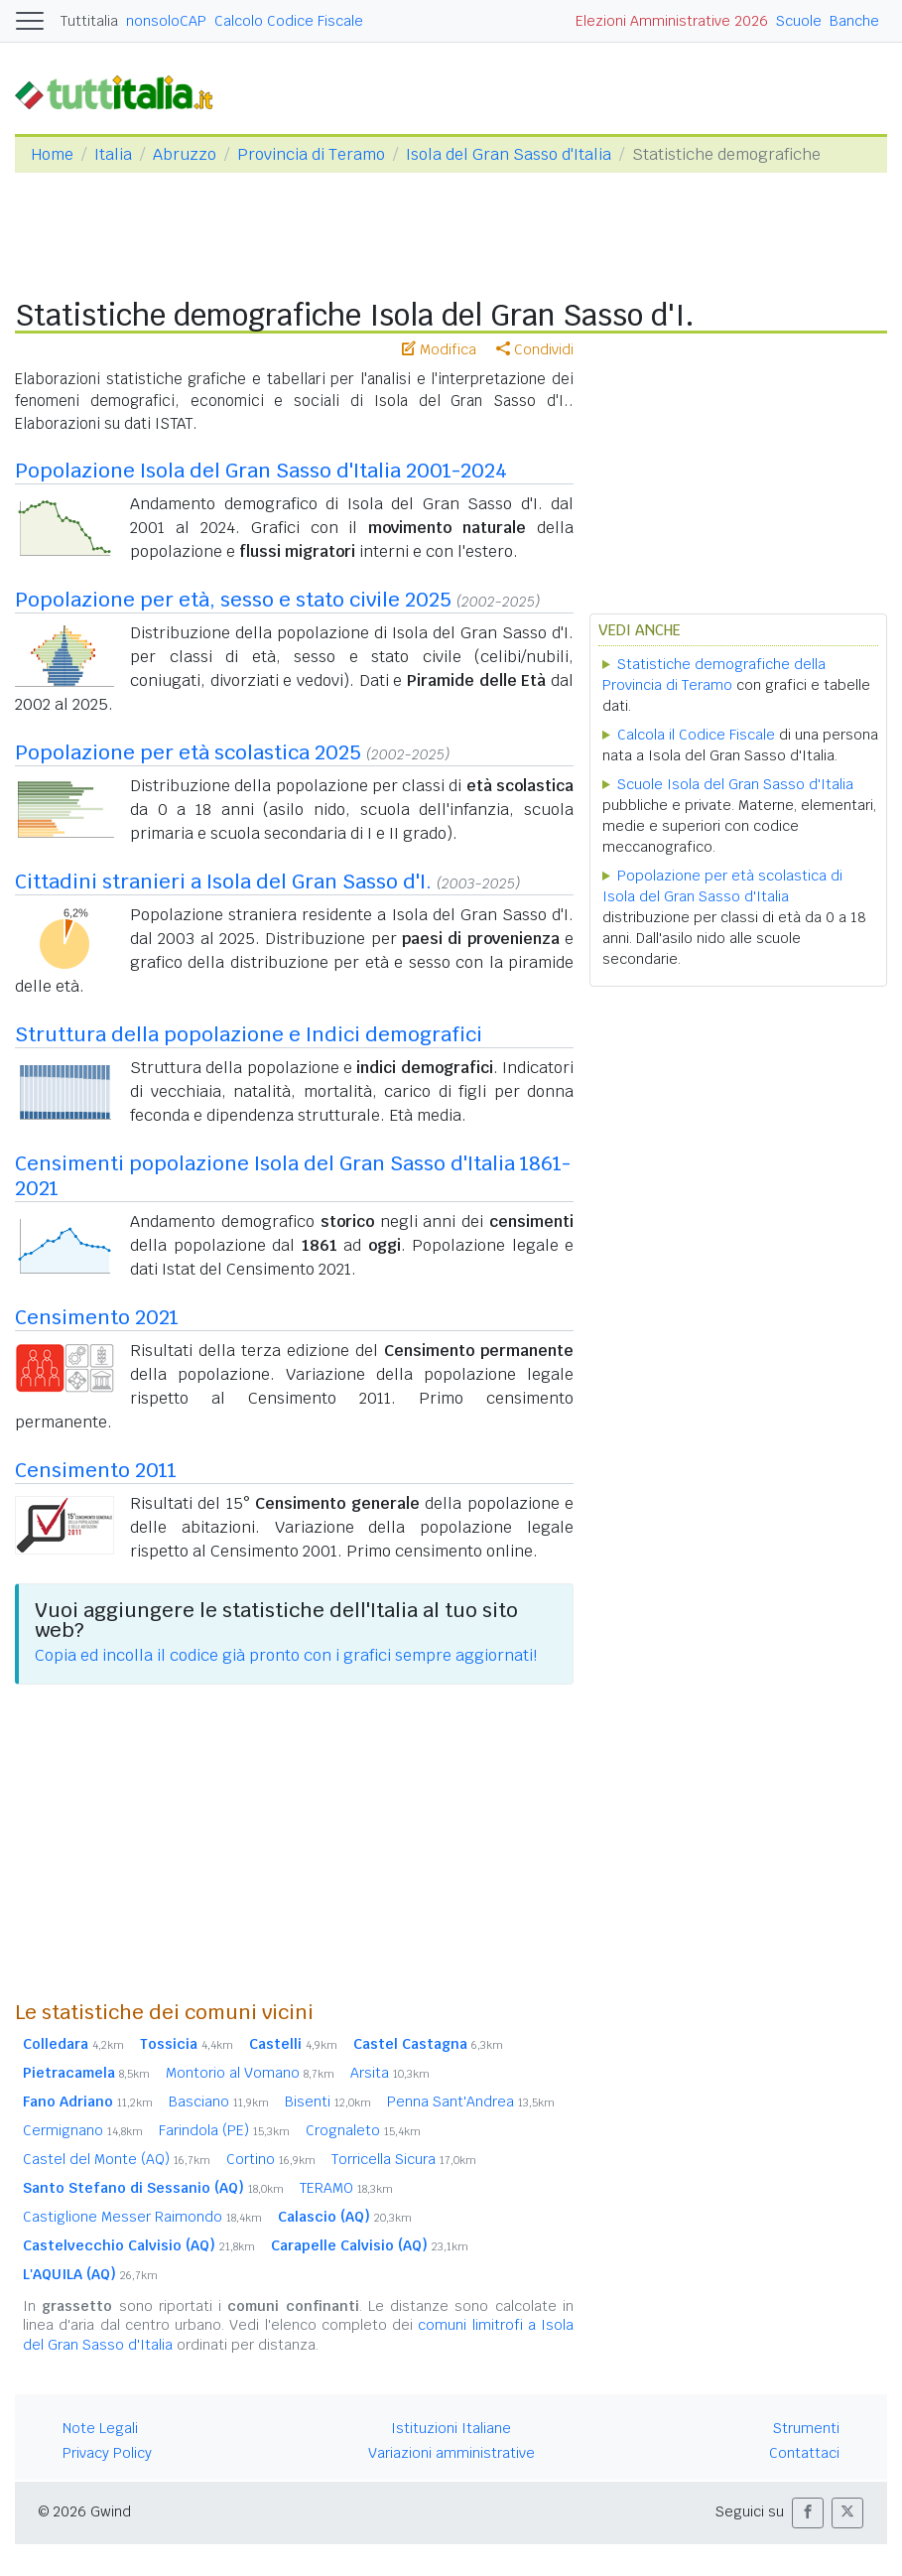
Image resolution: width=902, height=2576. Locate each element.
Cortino (271, 2159)
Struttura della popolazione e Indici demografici (248, 1034)
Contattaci (804, 2453)
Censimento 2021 (97, 1317)
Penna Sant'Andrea (471, 2101)
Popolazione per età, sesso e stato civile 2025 (233, 599)
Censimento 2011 (96, 1470)
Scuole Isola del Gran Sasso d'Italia (735, 784)
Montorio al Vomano (250, 2073)
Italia (113, 154)
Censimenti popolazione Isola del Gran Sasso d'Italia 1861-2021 (293, 1176)
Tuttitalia (89, 21)
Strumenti (806, 2428)
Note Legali (100, 2428)
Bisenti (328, 2101)
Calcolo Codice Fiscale (288, 21)
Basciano (219, 2101)
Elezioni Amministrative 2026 (672, 21)
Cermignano (83, 2130)
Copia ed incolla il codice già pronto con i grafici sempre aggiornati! (286, 1655)
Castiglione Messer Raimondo (142, 2217)
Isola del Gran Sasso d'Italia (508, 154)
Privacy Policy (107, 2453)
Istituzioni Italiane (451, 2428)
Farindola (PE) (224, 2130)
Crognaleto (363, 2130)
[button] (808, 2513)
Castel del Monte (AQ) (116, 2159)
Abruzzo (184, 154)
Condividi (535, 349)
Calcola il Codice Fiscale (696, 735)
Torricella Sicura (403, 2159)
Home (52, 154)
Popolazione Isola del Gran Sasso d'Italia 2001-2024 (261, 470)
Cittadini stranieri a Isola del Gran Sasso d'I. (223, 881)
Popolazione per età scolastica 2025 (188, 752)
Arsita (390, 2073)
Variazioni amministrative (451, 2453)
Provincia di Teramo (311, 154)
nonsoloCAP (166, 21)
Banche (854, 21)
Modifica (439, 349)
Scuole (799, 21)
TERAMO (346, 2188)
